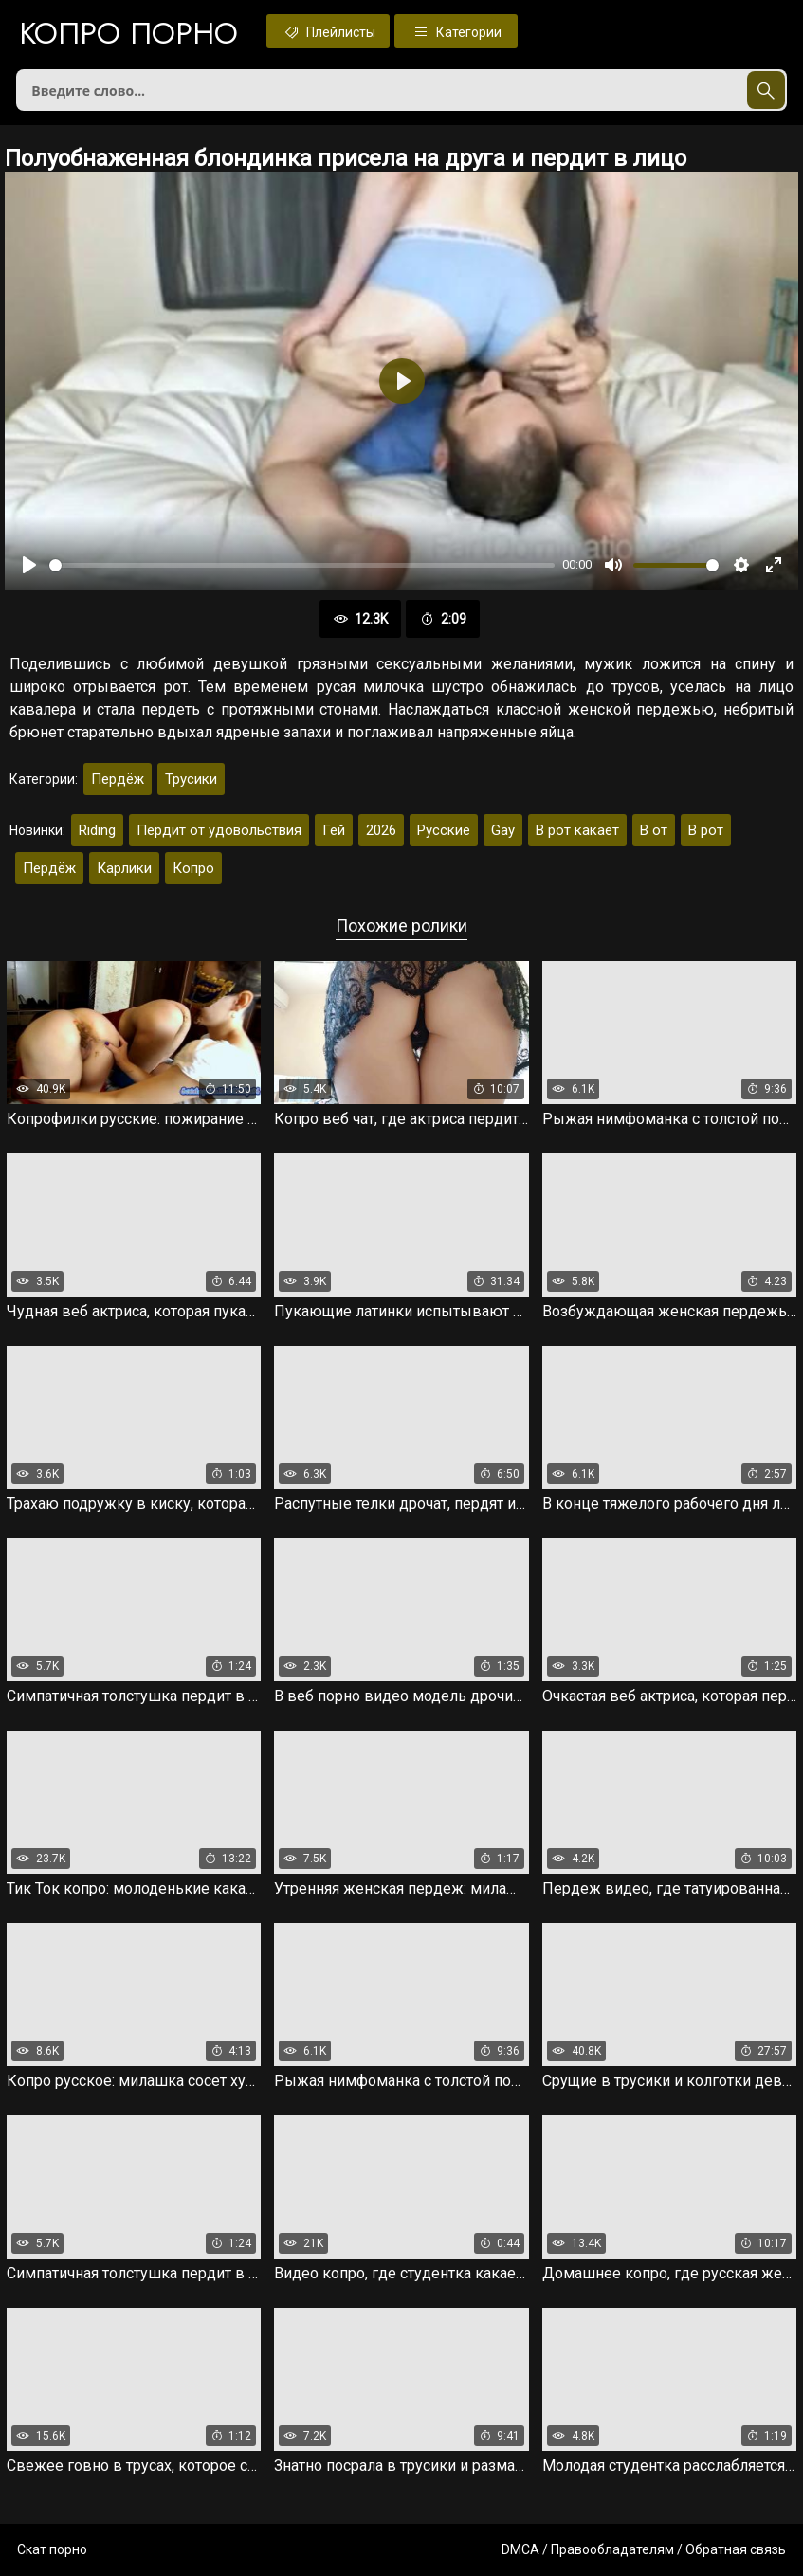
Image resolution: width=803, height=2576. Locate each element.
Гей (333, 830)
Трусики (191, 779)
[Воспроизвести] (29, 565)
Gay (503, 830)
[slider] (302, 565)
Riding (97, 830)
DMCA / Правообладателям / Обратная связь (644, 2549)
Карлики (124, 868)
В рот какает (577, 830)
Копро (193, 868)
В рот (705, 830)
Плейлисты (328, 31)
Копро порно (128, 33)
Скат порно (52, 2549)
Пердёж (117, 779)
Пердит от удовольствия (219, 830)
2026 (381, 830)
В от (653, 830)
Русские (443, 830)
